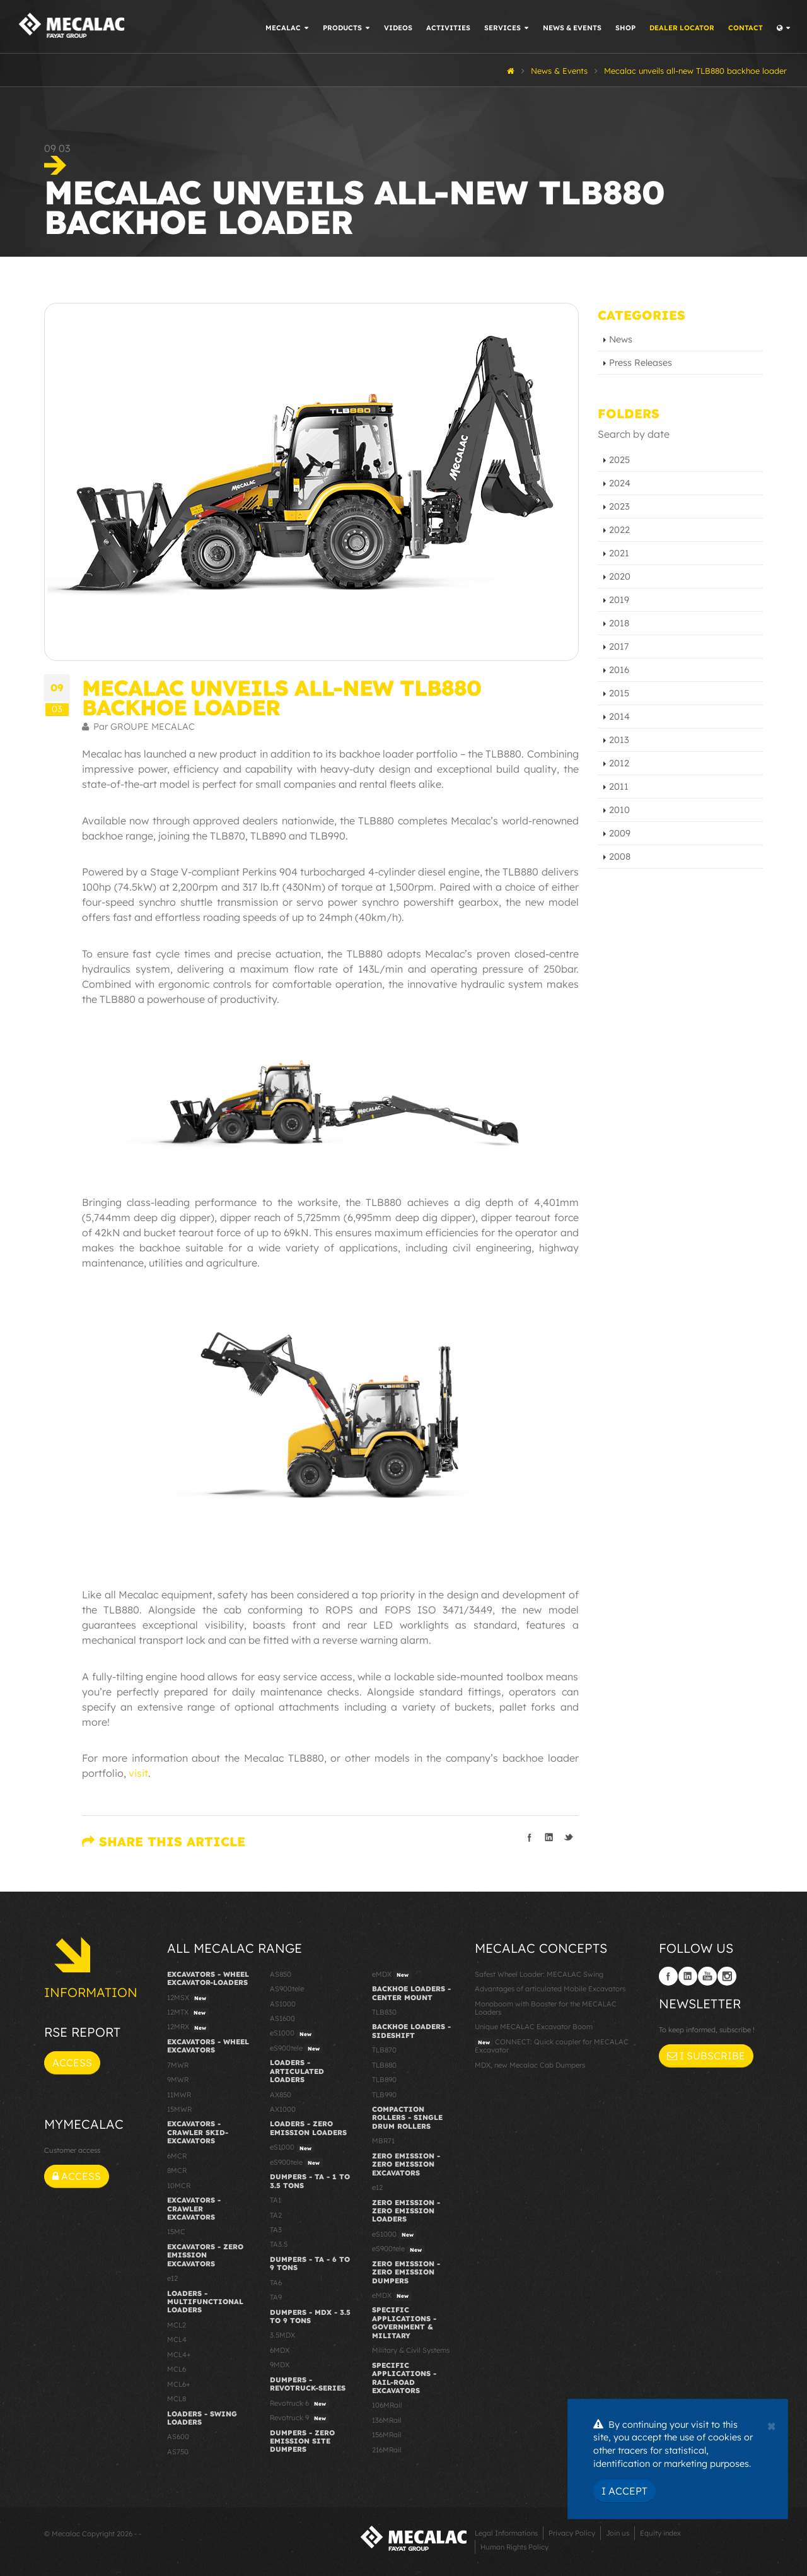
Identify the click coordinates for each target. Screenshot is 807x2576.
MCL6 (176, 2369)
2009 (619, 833)
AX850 (280, 2094)
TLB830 (384, 2012)
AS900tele (287, 1988)
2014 (619, 716)
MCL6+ (178, 2384)
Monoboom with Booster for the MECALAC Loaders (546, 2008)
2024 (619, 483)
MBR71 (383, 2140)
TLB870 (384, 2050)
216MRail (387, 2449)
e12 (172, 2278)
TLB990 (384, 2094)
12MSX (188, 1998)
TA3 (276, 2229)
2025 (619, 459)
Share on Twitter (568, 1837)
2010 (619, 810)
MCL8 (176, 2398)
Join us (617, 2533)
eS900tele (296, 2049)
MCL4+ (179, 2354)
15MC (176, 2231)
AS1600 (282, 2018)
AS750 (178, 2451)
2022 (619, 530)
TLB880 (384, 2065)
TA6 (276, 2282)
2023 (619, 506)
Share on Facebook (529, 1837)
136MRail (387, 2420)
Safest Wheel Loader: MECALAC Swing (539, 1974)
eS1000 (292, 2034)
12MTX (188, 2013)
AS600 (178, 2436)
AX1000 (283, 2109)
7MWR (178, 2065)
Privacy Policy (572, 2533)
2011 (619, 786)
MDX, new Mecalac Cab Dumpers (530, 2065)
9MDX (279, 2364)
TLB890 (384, 2079)
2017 (619, 646)
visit (138, 1773)
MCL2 (176, 2325)
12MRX (188, 2027)
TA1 (275, 2200)
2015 (619, 693)
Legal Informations (506, 2533)
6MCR (177, 2156)
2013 (619, 740)
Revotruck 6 (299, 2404)
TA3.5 (278, 2244)
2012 (619, 763)
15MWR (179, 2109)
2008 (619, 856)
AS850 (280, 1974)
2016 (619, 670)
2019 (619, 600)
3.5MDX (282, 2335)
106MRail (387, 2405)
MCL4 (177, 2339)
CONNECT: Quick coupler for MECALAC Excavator (552, 2045)
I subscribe (706, 2055)
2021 (619, 553)
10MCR (178, 2185)
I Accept (624, 2491)
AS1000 (283, 2003)
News (620, 339)
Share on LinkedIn (549, 1837)
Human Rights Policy (514, 2547)
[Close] (771, 2424)
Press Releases (640, 362)
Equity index (660, 2533)
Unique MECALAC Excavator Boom (534, 2026)
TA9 (276, 2297)
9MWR (178, 2079)
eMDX (392, 1975)
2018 (619, 623)
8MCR (177, 2170)
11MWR (179, 2094)
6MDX (279, 2350)
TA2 (276, 2215)
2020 (619, 576)
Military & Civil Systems (411, 2350)
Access (72, 2062)
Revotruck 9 (299, 2418)
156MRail (387, 2434)
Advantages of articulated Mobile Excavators (550, 1988)
